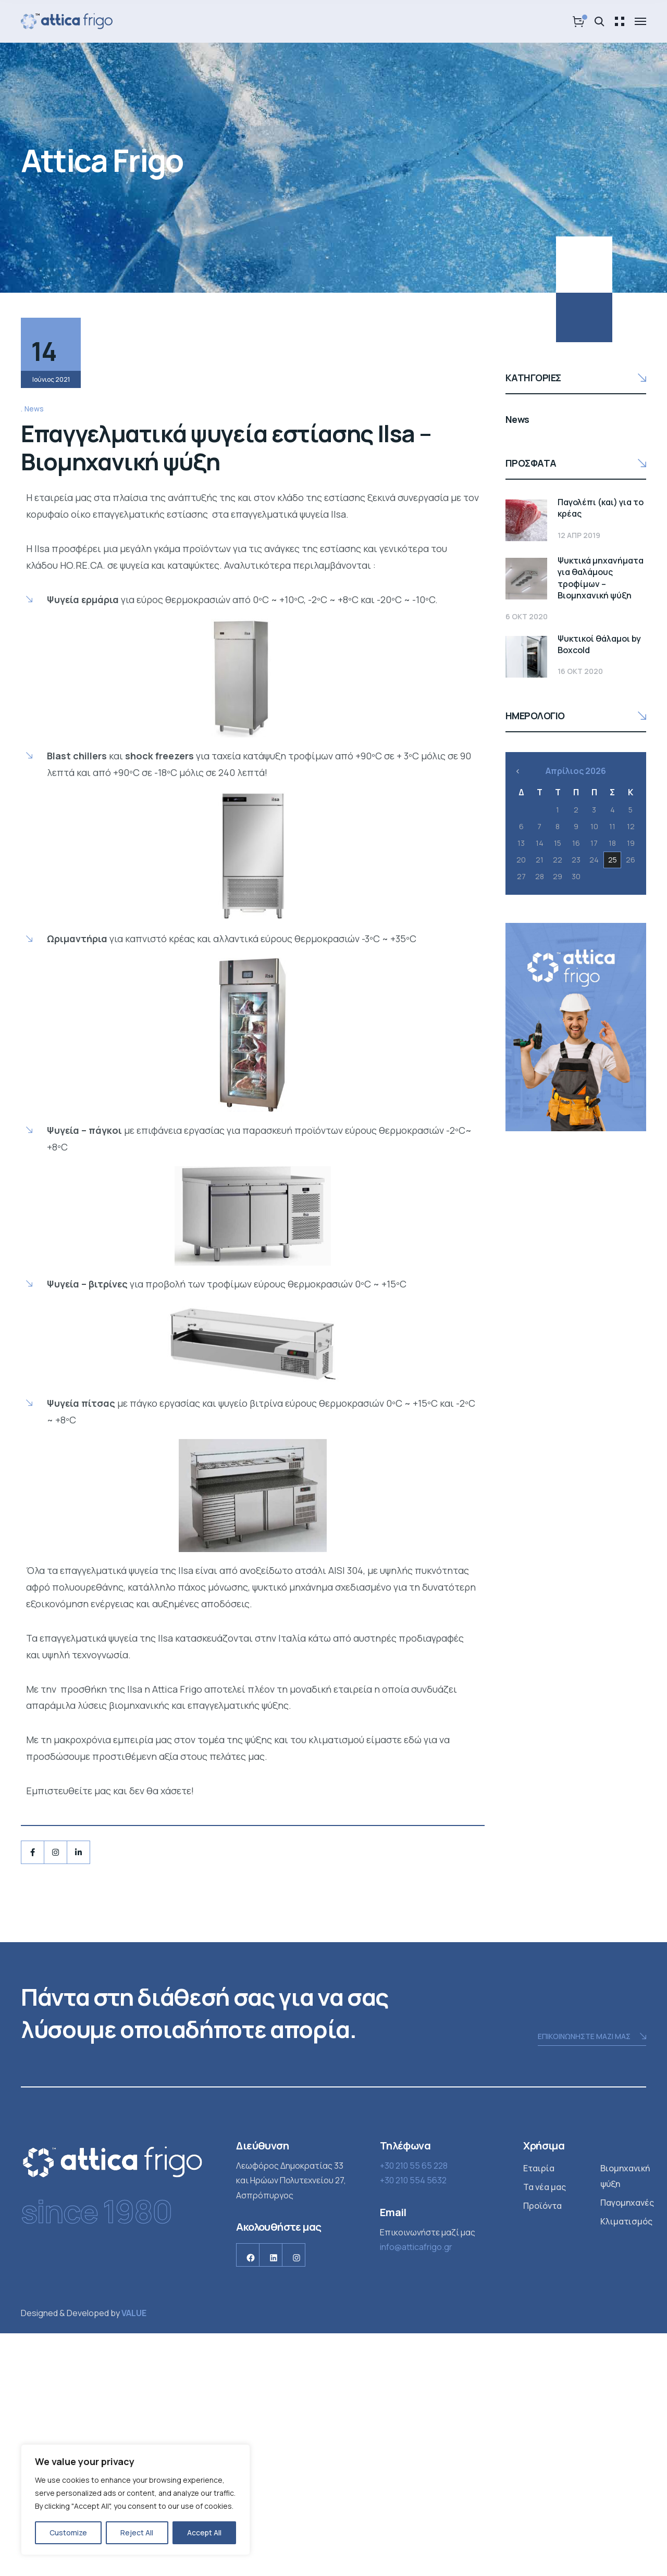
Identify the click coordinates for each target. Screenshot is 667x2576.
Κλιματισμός (626, 2463)
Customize (68, 2532)
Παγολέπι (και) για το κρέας (571, 502)
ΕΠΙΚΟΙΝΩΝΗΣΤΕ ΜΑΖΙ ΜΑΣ (592, 2279)
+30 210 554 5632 (413, 2423)
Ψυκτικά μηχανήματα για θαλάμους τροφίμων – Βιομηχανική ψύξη (560, 557)
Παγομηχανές (627, 2444)
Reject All (136, 2532)
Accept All (204, 2532)
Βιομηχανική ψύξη (625, 2418)
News (34, 651)
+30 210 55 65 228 (414, 2408)
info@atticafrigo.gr (416, 2489)
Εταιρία (538, 2410)
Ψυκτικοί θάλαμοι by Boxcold (574, 612)
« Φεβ (517, 729)
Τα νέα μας (544, 2429)
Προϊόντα (542, 2448)
